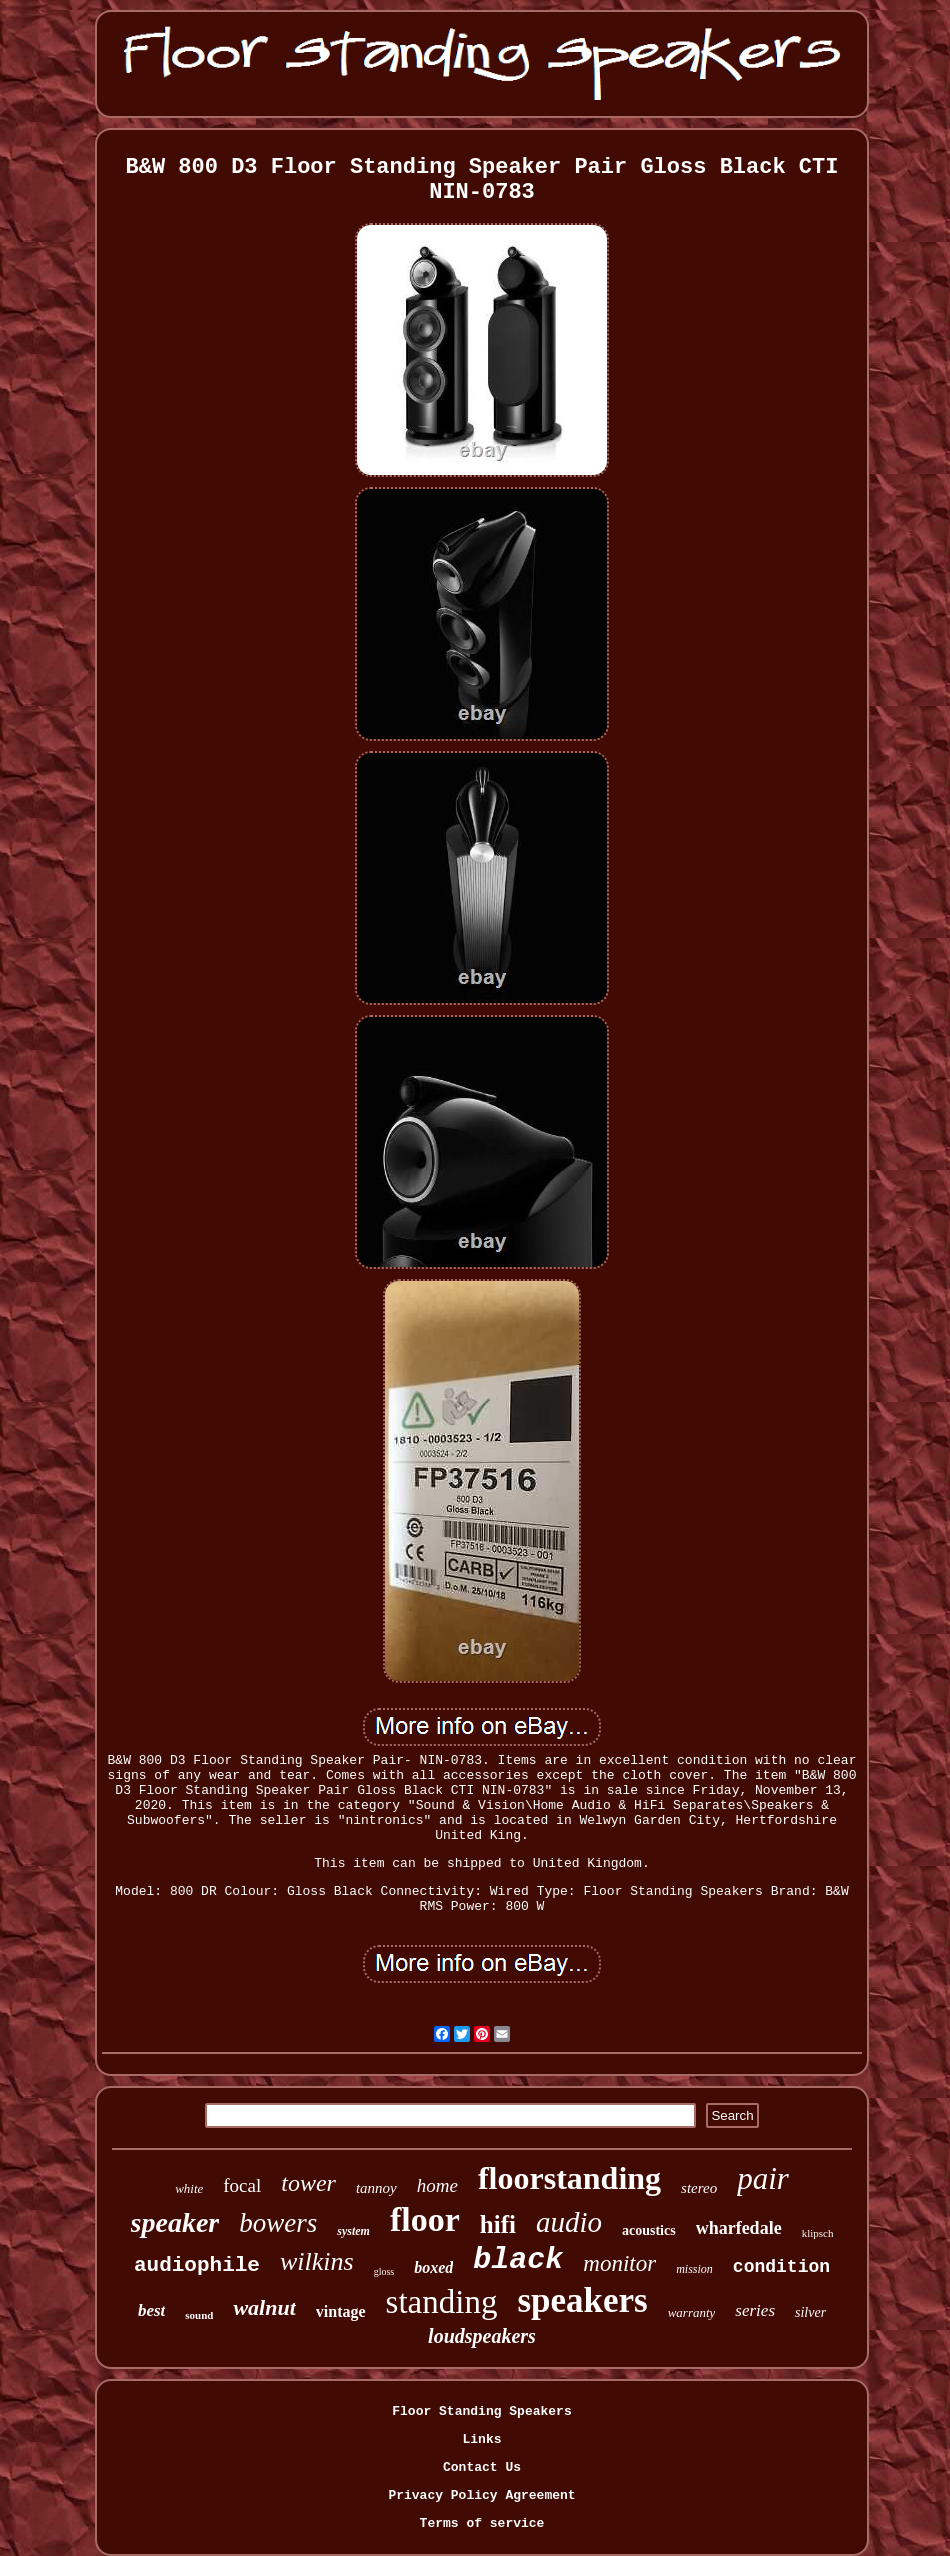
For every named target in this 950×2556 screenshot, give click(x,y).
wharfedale (739, 2228)
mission (694, 2269)
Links (481, 2439)
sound (199, 2315)
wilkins (317, 2261)
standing (442, 2302)
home (437, 2185)
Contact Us (482, 2467)
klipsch (818, 2233)
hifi (498, 2224)
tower (308, 2183)
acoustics (649, 2230)
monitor (619, 2263)
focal (242, 2185)
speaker (175, 2222)
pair (763, 2178)
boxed (433, 2267)
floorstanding (569, 2178)
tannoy (376, 2188)
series (755, 2310)
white (189, 2188)
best (151, 2310)
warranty (692, 2312)
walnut (264, 2307)
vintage (341, 2311)
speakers (582, 2300)
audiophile (197, 2265)
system (353, 2231)
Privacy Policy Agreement (481, 2495)
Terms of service (482, 2523)
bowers (278, 2223)
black (518, 2260)
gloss (384, 2271)
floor (425, 2219)
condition (781, 2267)
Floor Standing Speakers (481, 2411)
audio (569, 2222)
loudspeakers (482, 2336)
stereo (699, 2188)
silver (810, 2312)
